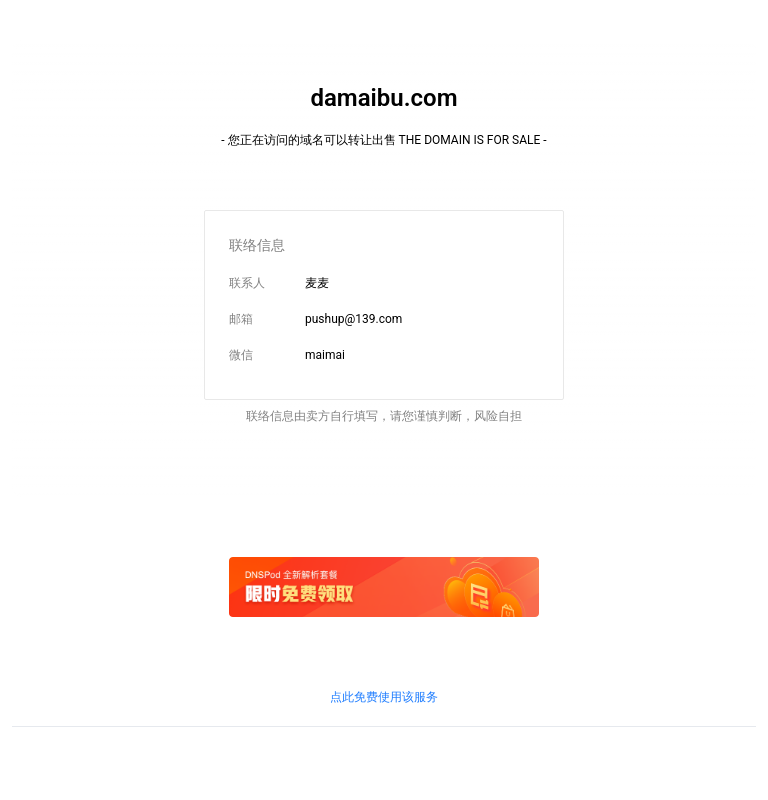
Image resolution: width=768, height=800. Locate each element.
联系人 (247, 283)
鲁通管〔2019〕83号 (455, 759)
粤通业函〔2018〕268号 (579, 759)
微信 (241, 355)
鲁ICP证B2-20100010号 (187, 759)
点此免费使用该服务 (384, 697)
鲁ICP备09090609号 (66, 759)
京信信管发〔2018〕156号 (324, 759)
